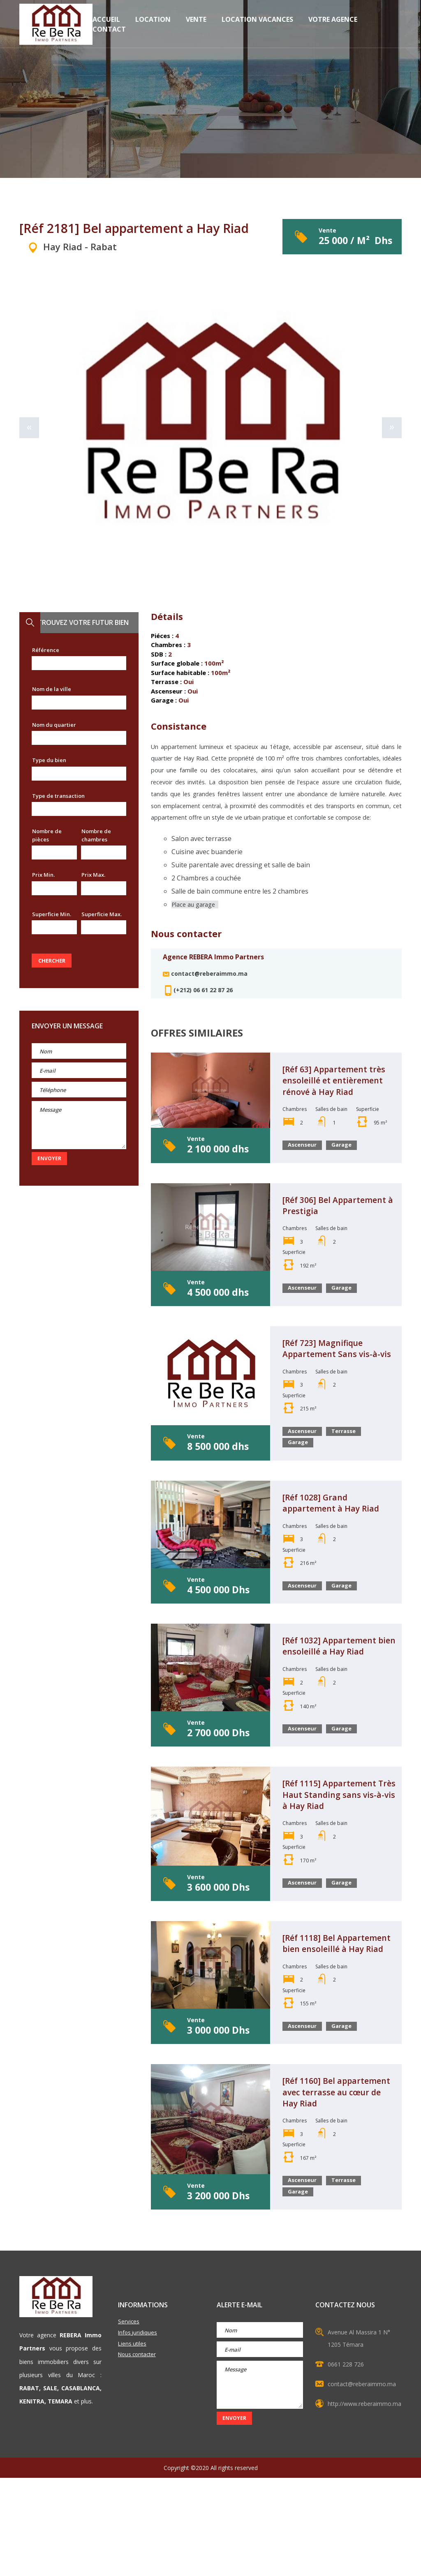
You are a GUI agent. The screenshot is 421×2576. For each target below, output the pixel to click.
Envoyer (49, 1158)
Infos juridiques (138, 2431)
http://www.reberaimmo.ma (364, 2502)
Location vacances (257, 25)
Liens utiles (133, 2443)
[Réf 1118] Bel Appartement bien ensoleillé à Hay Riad (327, 2012)
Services (129, 2420)
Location (153, 25)
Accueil (106, 25)
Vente (196, 25)
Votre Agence (332, 25)
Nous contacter (139, 2454)
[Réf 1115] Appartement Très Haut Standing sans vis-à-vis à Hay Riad (336, 1851)
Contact (109, 35)
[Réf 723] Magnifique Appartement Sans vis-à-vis (337, 1383)
